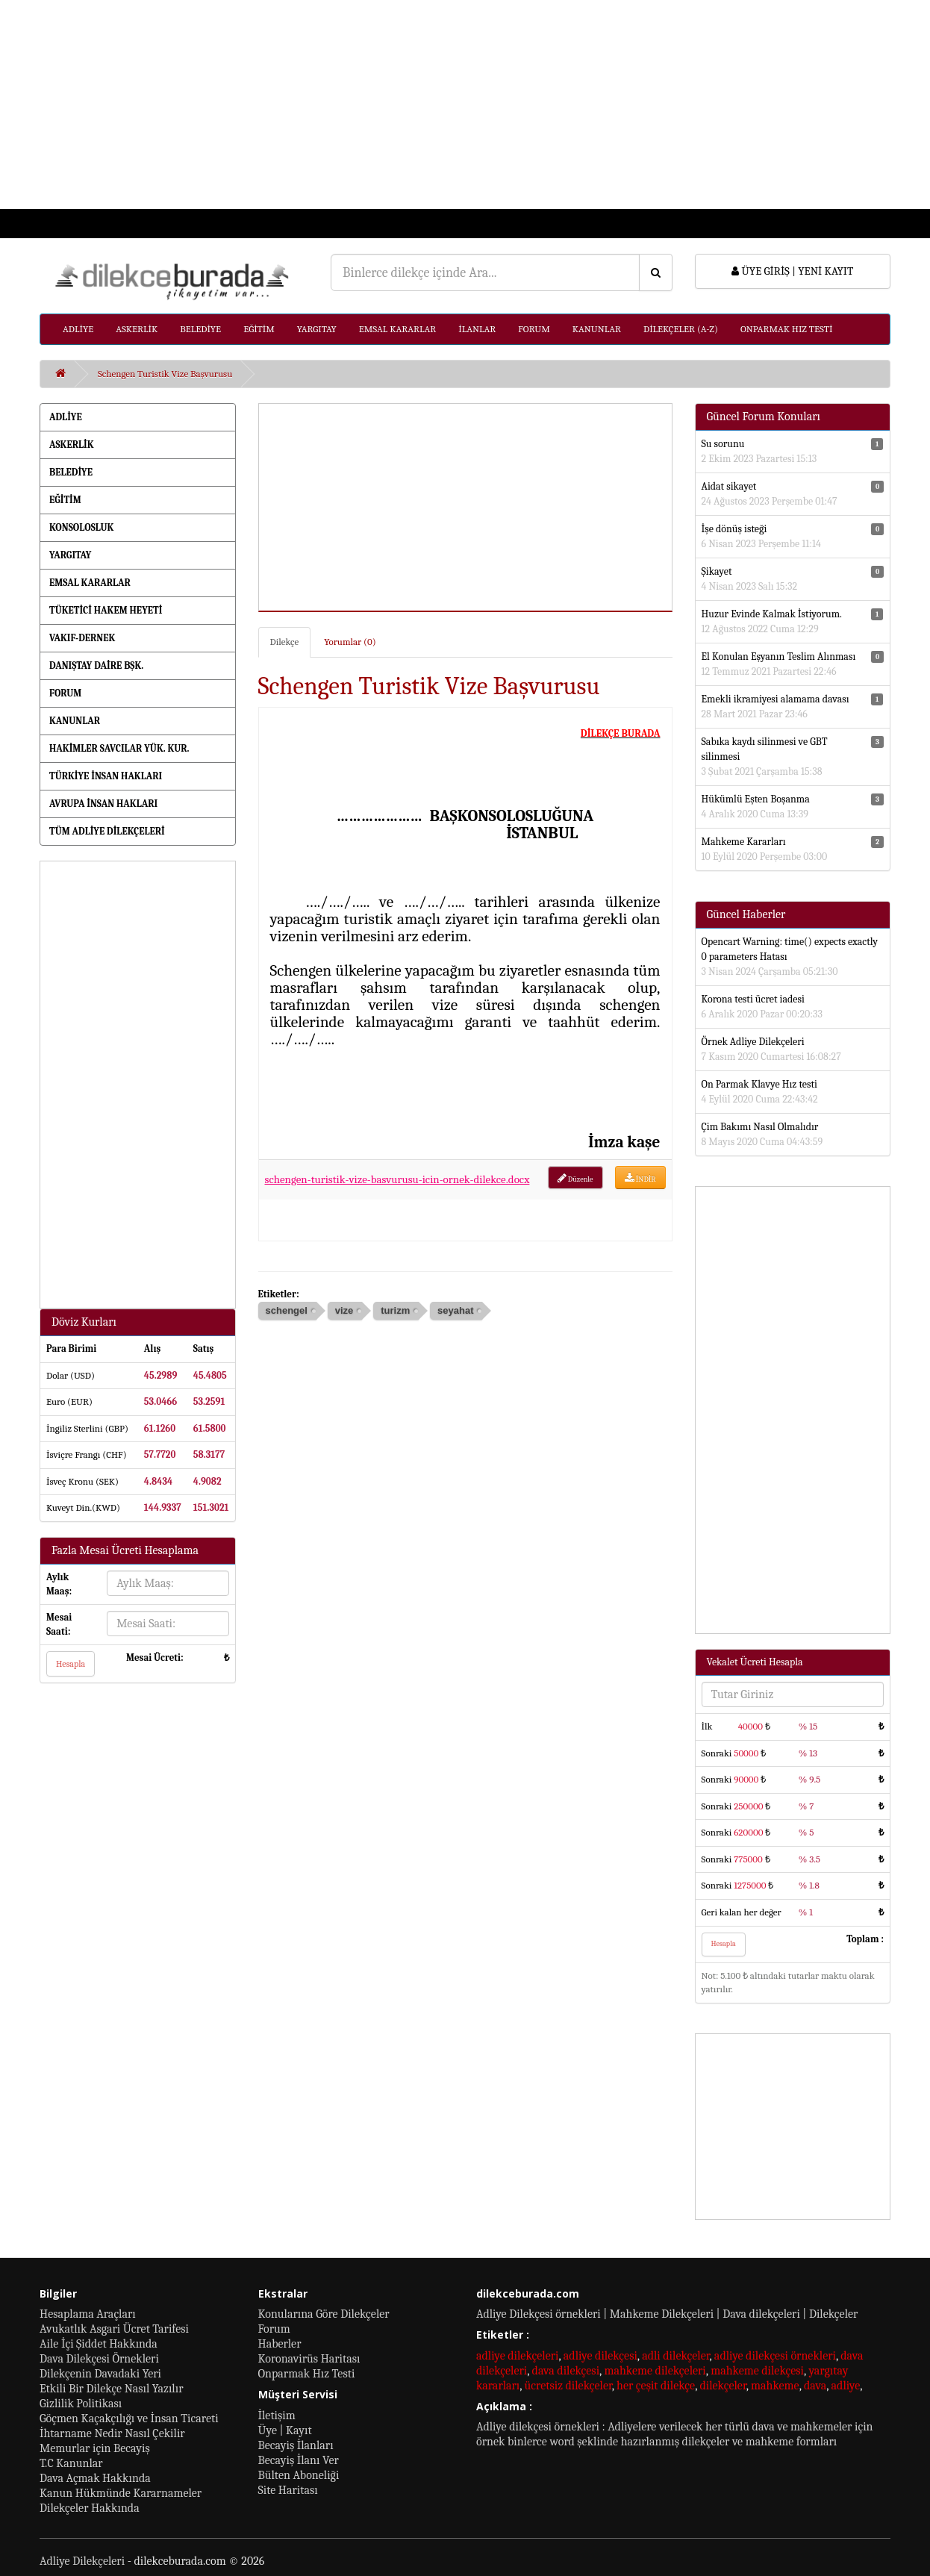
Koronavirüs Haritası (309, 2359)
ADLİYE (78, 328)
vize (344, 1310)
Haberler (280, 2344)
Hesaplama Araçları (88, 2314)
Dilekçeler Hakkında (90, 2508)
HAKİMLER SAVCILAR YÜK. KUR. (119, 748)
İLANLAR (477, 328)
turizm (395, 1310)
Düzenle (575, 1178)
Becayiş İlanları (296, 2445)
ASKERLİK (136, 328)
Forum (274, 2329)
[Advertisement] (448, 104)
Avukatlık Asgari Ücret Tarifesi (114, 2329)
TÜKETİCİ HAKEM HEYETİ (105, 610)
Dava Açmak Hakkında (95, 2478)
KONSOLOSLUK (81, 527)
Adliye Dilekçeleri (82, 2561)
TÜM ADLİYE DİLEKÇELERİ (107, 831)
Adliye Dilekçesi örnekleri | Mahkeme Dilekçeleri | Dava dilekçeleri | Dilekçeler (667, 2314)
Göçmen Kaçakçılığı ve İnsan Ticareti (129, 2418)
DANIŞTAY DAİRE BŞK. (96, 665)
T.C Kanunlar (71, 2463)
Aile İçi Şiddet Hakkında (98, 2344)
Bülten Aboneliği (299, 2475)
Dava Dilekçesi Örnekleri (99, 2359)
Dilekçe (284, 641)
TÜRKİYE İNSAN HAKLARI (105, 776)
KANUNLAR (596, 328)
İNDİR (640, 1178)
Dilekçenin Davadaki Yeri (100, 2373)
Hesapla (70, 1664)
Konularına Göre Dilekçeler (324, 2314)
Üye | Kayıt (285, 2430)
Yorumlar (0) (349, 641)
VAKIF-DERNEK (82, 637)
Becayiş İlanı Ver (298, 2460)
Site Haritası (288, 2490)
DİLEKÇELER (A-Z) (680, 328)
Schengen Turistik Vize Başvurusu (165, 373)
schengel (287, 1310)
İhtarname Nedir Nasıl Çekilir (112, 2433)
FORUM (534, 328)
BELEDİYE (200, 328)
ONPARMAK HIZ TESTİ (786, 328)
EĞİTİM (259, 328)
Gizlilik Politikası (81, 2403)
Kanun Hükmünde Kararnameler (121, 2493)
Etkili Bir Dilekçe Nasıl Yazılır (111, 2388)
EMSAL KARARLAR (397, 328)
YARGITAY (317, 328)
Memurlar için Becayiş (95, 2448)
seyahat (455, 1310)
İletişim (277, 2415)
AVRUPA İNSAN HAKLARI (103, 803)
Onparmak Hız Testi (306, 2373)
